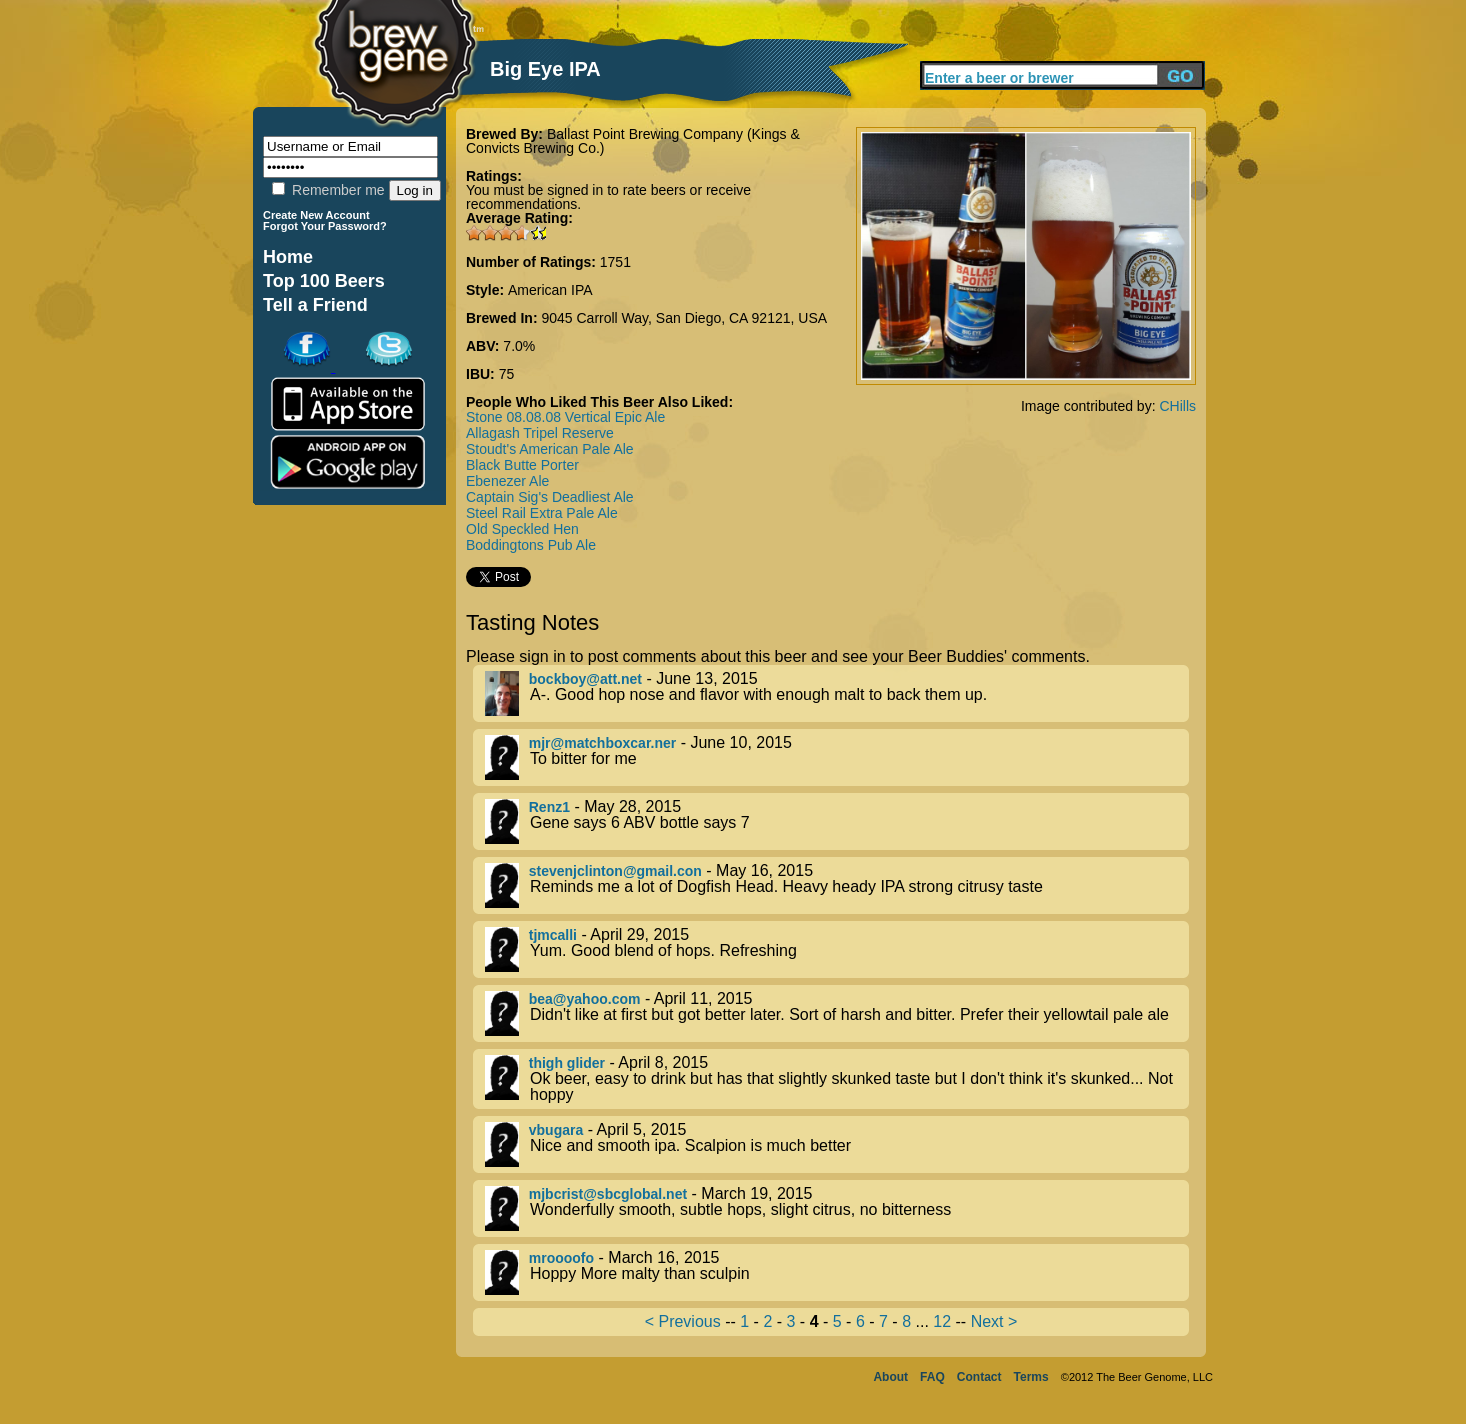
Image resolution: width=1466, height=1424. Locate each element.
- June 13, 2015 (837, 693)
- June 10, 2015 (837, 757)
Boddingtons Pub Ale (531, 545)
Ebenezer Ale (507, 481)
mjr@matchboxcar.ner (603, 743)
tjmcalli (553, 935)
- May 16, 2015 (837, 885)
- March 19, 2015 (837, 1208)
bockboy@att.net (585, 679)
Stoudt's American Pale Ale (550, 449)
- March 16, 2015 (837, 1272)
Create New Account (316, 215)
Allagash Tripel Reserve (540, 433)
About (890, 1377)
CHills (1177, 406)
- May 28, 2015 (837, 821)
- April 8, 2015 (837, 1079)
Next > (994, 1321)
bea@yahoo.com (585, 999)
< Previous (683, 1321)
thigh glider (567, 1063)
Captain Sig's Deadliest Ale (550, 497)
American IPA (550, 290)
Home (288, 257)
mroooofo (561, 1258)
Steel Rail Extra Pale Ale (542, 513)
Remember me (328, 190)
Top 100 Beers (324, 281)
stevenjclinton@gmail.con (615, 871)
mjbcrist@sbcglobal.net (608, 1194)
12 (942, 1321)
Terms (1031, 1377)
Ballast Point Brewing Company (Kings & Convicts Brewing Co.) (633, 141)
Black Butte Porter (522, 465)
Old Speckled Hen (522, 529)
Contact (979, 1377)
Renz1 (549, 807)
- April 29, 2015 (837, 949)
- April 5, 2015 (837, 1144)
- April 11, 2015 (837, 1013)
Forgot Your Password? (325, 226)
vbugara (556, 1130)
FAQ (932, 1377)
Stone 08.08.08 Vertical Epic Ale (565, 417)
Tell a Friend (315, 305)
